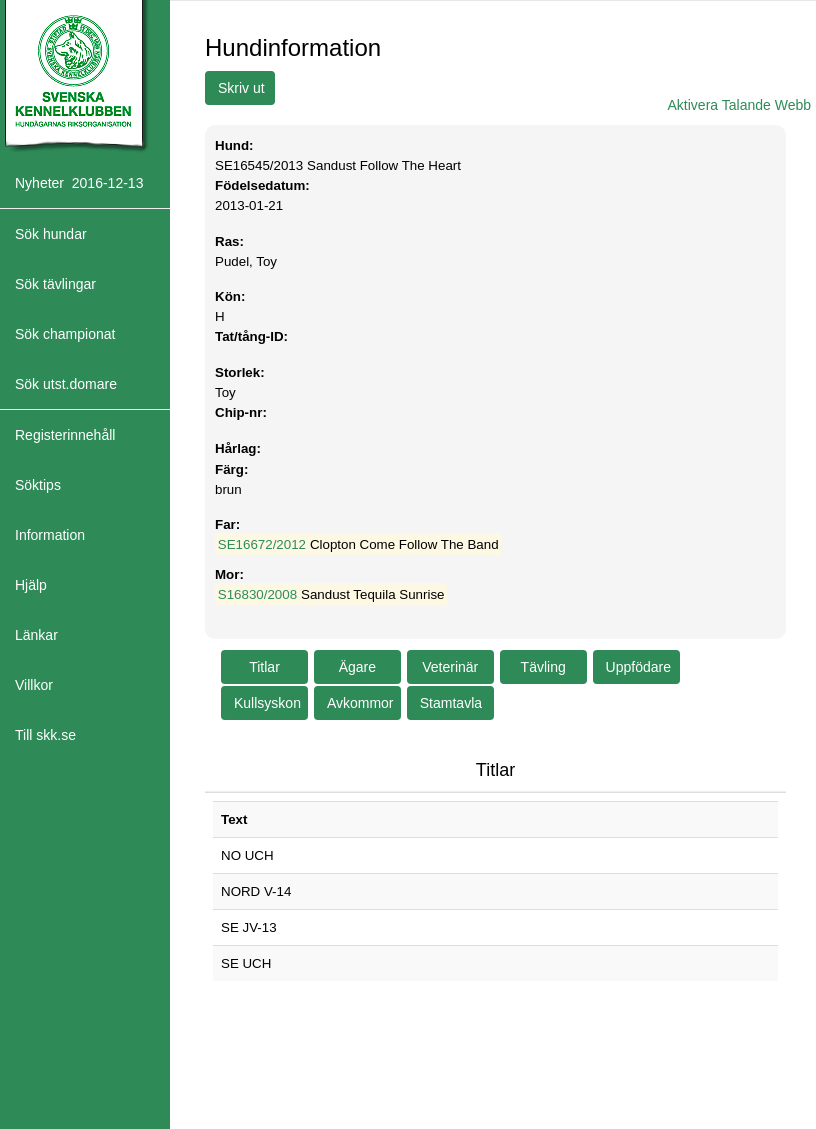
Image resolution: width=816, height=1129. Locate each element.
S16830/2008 (257, 594)
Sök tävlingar (55, 284)
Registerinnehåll (65, 435)
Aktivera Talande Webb (739, 105)
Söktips (38, 485)
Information (50, 535)
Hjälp (31, 585)
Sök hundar (51, 234)
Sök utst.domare (66, 384)
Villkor (34, 685)
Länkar (36, 635)
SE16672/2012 (262, 544)
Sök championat (65, 334)
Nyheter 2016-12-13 (79, 183)
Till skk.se (45, 735)
